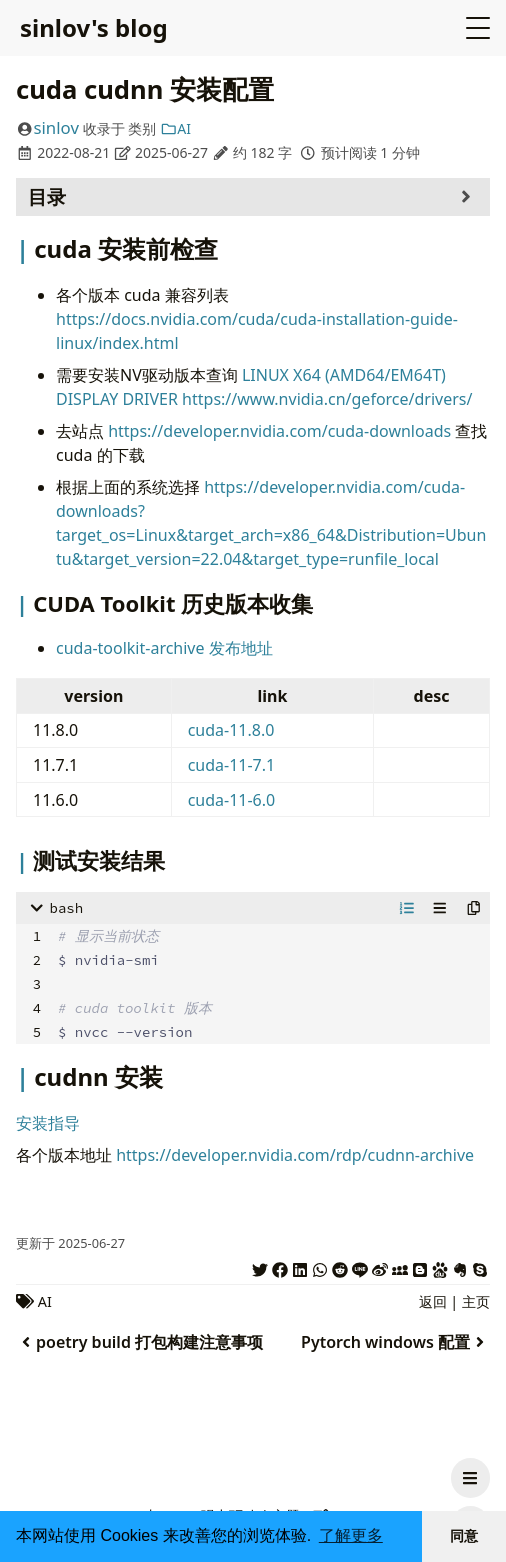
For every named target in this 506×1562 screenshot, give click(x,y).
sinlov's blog (94, 27)
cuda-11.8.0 (231, 730)
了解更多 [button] (351, 1535)
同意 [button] (464, 1536)
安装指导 (48, 1123)
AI (175, 128)
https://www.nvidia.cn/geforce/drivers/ (327, 399)
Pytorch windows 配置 (395, 1342)
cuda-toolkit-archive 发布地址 (164, 648)
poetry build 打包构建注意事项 (139, 1342)
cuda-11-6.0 (232, 800)
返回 (433, 1301)
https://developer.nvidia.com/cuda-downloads (279, 431)
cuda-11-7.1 (232, 765)
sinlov (56, 127)
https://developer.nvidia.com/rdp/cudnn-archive (295, 1155)
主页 (476, 1301)
